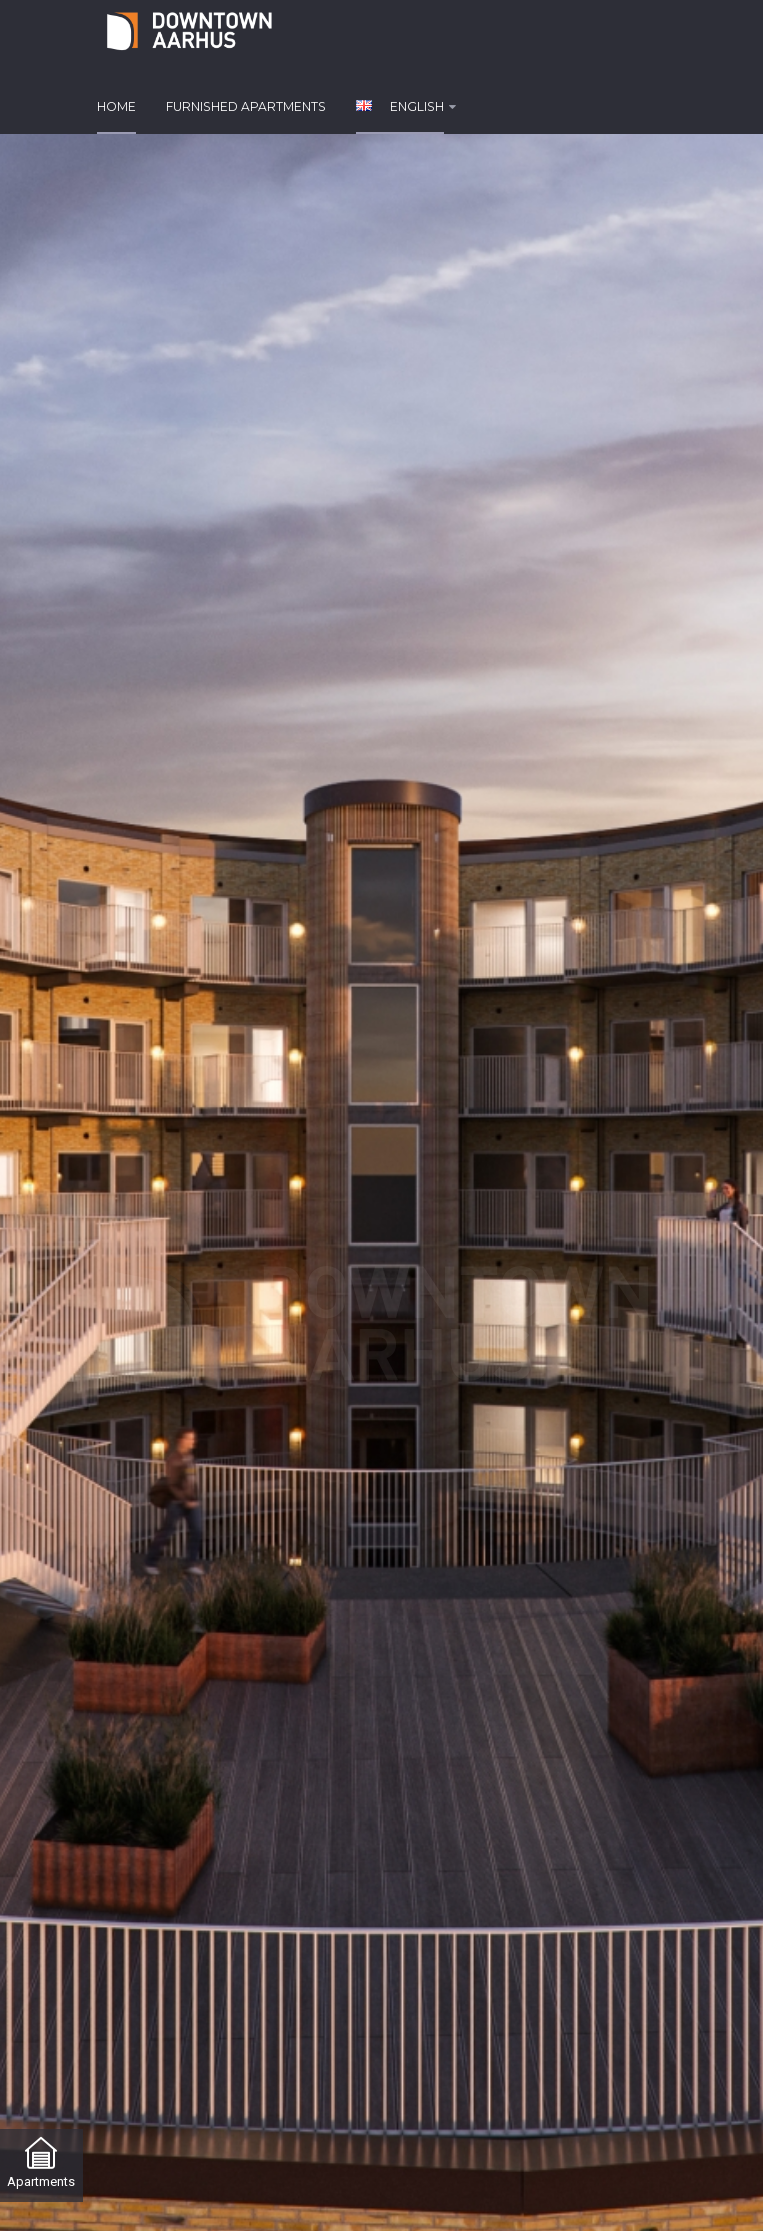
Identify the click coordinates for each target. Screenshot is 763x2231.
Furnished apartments (246, 106)
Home (116, 106)
